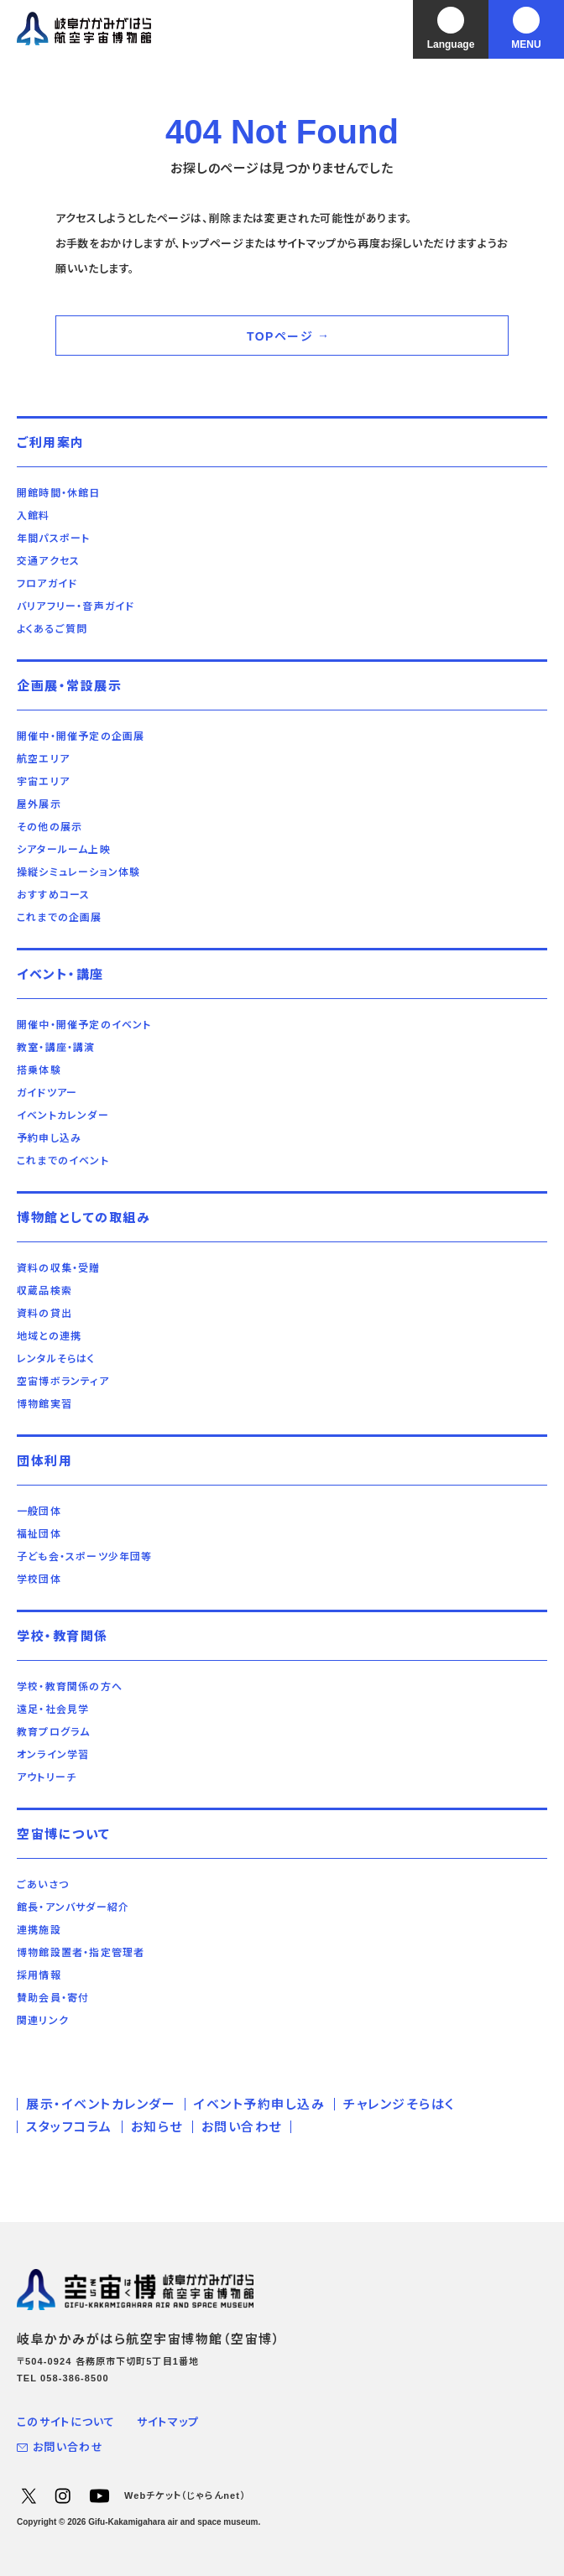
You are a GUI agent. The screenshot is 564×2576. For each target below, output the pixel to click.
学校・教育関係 (62, 1636)
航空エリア (43, 759)
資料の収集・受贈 (59, 1268)
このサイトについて (66, 2422)
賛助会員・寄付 (53, 1998)
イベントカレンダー (63, 1115)
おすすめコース (53, 895)
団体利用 (44, 1461)
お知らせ (157, 2127)
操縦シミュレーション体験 (78, 872)
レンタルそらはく (56, 1359)
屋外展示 (39, 804)
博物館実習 (44, 1404)
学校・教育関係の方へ (70, 1687)
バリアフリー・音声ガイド (75, 606)
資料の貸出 (44, 1313)
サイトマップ (168, 2422)
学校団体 (39, 1579)
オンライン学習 (53, 1755)
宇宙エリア (43, 782)
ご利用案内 (51, 442)
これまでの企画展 (59, 918)
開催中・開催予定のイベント (84, 1025)
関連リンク (43, 2021)
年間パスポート (53, 538)
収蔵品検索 (44, 1291)
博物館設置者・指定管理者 (80, 1953)
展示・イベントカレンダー (100, 2104)
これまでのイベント (63, 1161)
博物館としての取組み (83, 1217)
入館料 (33, 516)
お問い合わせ (241, 2127)
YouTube (99, 2495)
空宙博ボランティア (63, 1381)
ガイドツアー (47, 1093)
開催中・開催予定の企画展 (80, 736)
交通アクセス (48, 561)
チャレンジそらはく (399, 2104)
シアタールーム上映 (64, 850)
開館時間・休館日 (59, 493)
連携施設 (39, 1930)
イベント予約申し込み (259, 2104)
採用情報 (39, 1975)
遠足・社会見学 (53, 1709)
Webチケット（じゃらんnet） (185, 2495)
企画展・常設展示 (69, 686)
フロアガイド (47, 584)
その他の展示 (49, 827)
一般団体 (39, 1511)
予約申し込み (49, 1138)
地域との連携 (49, 1336)
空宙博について (64, 1834)
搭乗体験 (39, 1070)
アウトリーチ (46, 1777)
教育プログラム (53, 1732)
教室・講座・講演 (56, 1048)
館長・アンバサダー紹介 (73, 1907)
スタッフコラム (69, 2127)
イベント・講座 (60, 974)
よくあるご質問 (52, 629)
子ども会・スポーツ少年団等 (85, 1557)
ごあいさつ (43, 1885)
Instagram (62, 2495)
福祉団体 (39, 1534)
